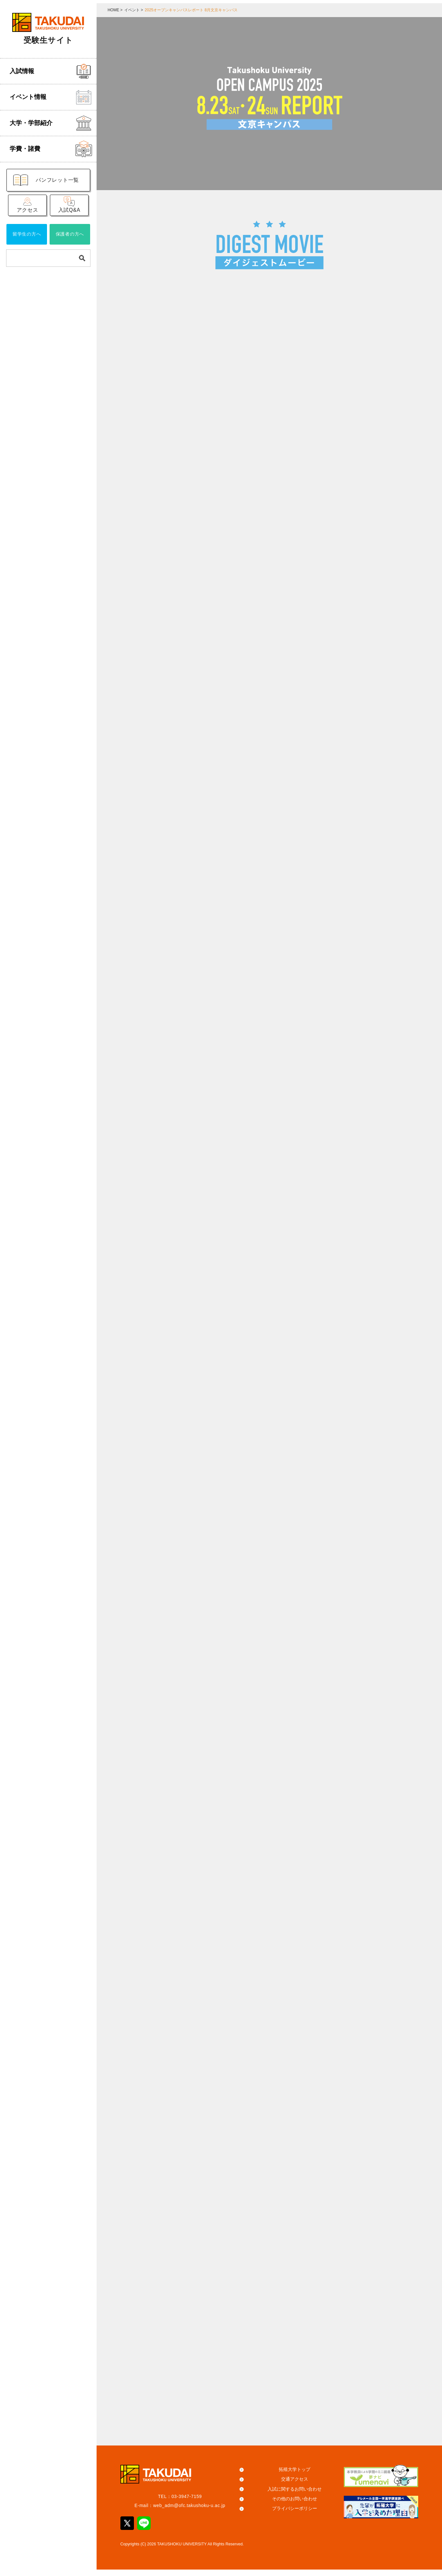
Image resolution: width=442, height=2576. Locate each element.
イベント (132, 10)
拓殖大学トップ (294, 2476)
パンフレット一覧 (57, 180)
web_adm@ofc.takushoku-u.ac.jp (189, 2511)
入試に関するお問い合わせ (295, 2495)
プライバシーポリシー (294, 2515)
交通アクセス (294, 2485)
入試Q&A (69, 210)
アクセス (27, 210)
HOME (113, 10)
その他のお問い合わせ (294, 2505)
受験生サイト (48, 40)
